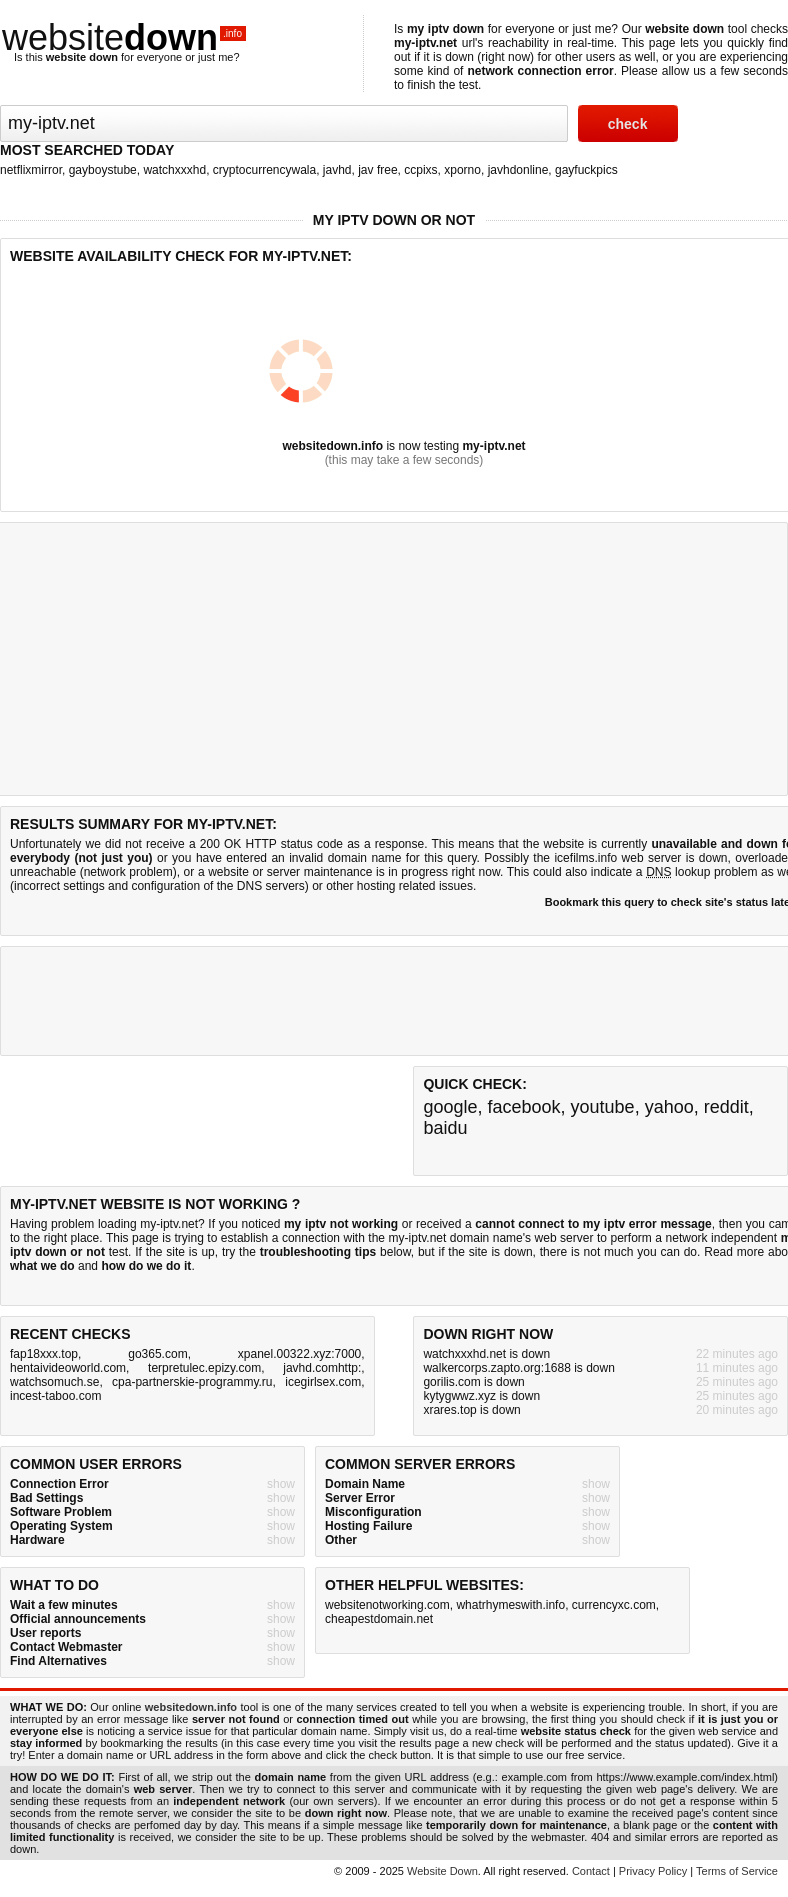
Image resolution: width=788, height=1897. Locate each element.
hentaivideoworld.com (68, 1368)
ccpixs (420, 170)
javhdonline (518, 170)
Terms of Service (737, 1871)
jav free (377, 170)
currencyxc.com (614, 1605)
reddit (726, 1107)
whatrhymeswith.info (510, 1605)
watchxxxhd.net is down (486, 1354)
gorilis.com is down (473, 1382)
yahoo (669, 1107)
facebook (523, 1107)
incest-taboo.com (55, 1396)
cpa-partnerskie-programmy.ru (192, 1382)
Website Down (442, 1871)
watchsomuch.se (54, 1382)
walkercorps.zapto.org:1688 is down (518, 1368)
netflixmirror (31, 170)
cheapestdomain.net (379, 1619)
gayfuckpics (586, 170)
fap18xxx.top (44, 1354)
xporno (462, 170)
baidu (445, 1128)
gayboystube (103, 170)
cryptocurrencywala (264, 170)
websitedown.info (332, 446)
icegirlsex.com (323, 1382)
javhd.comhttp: (322, 1368)
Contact (591, 1871)
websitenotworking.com (387, 1605)
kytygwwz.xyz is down (481, 1396)
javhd (337, 170)
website (124, 37)
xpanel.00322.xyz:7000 (299, 1354)
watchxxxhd (174, 170)
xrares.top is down (471, 1410)
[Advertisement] (374, 1001)
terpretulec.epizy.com (204, 1368)
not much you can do (641, 1252)
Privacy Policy (653, 1871)
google (450, 1107)
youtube (603, 1107)
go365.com (157, 1354)
